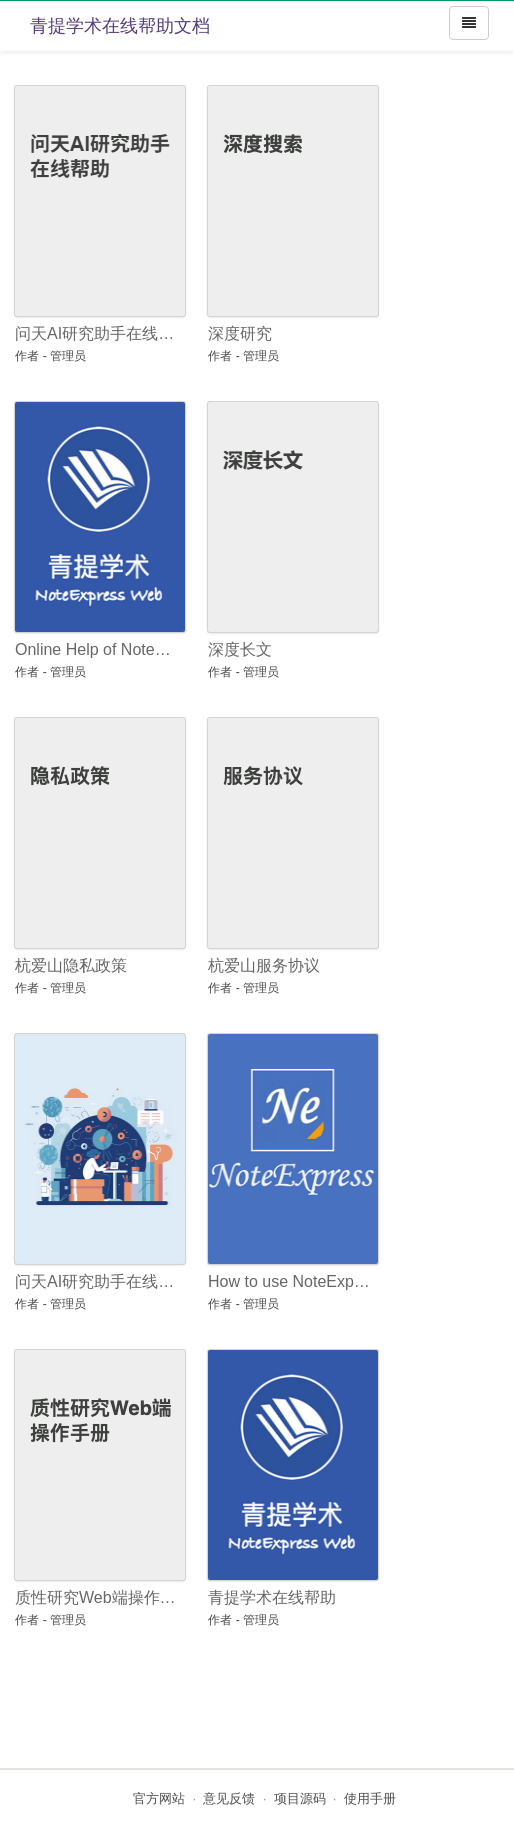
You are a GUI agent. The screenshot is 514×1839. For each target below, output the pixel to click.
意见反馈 (229, 1798)
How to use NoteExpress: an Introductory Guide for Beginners (289, 1281)
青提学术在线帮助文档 (120, 26)
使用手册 (370, 1798)
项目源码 (300, 1798)
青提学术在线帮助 (272, 1597)
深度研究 (240, 333)
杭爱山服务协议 (264, 965)
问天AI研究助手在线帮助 (96, 333)
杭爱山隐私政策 (71, 965)
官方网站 (159, 1798)
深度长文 (240, 649)
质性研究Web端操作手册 (96, 1597)
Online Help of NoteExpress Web (96, 649)
